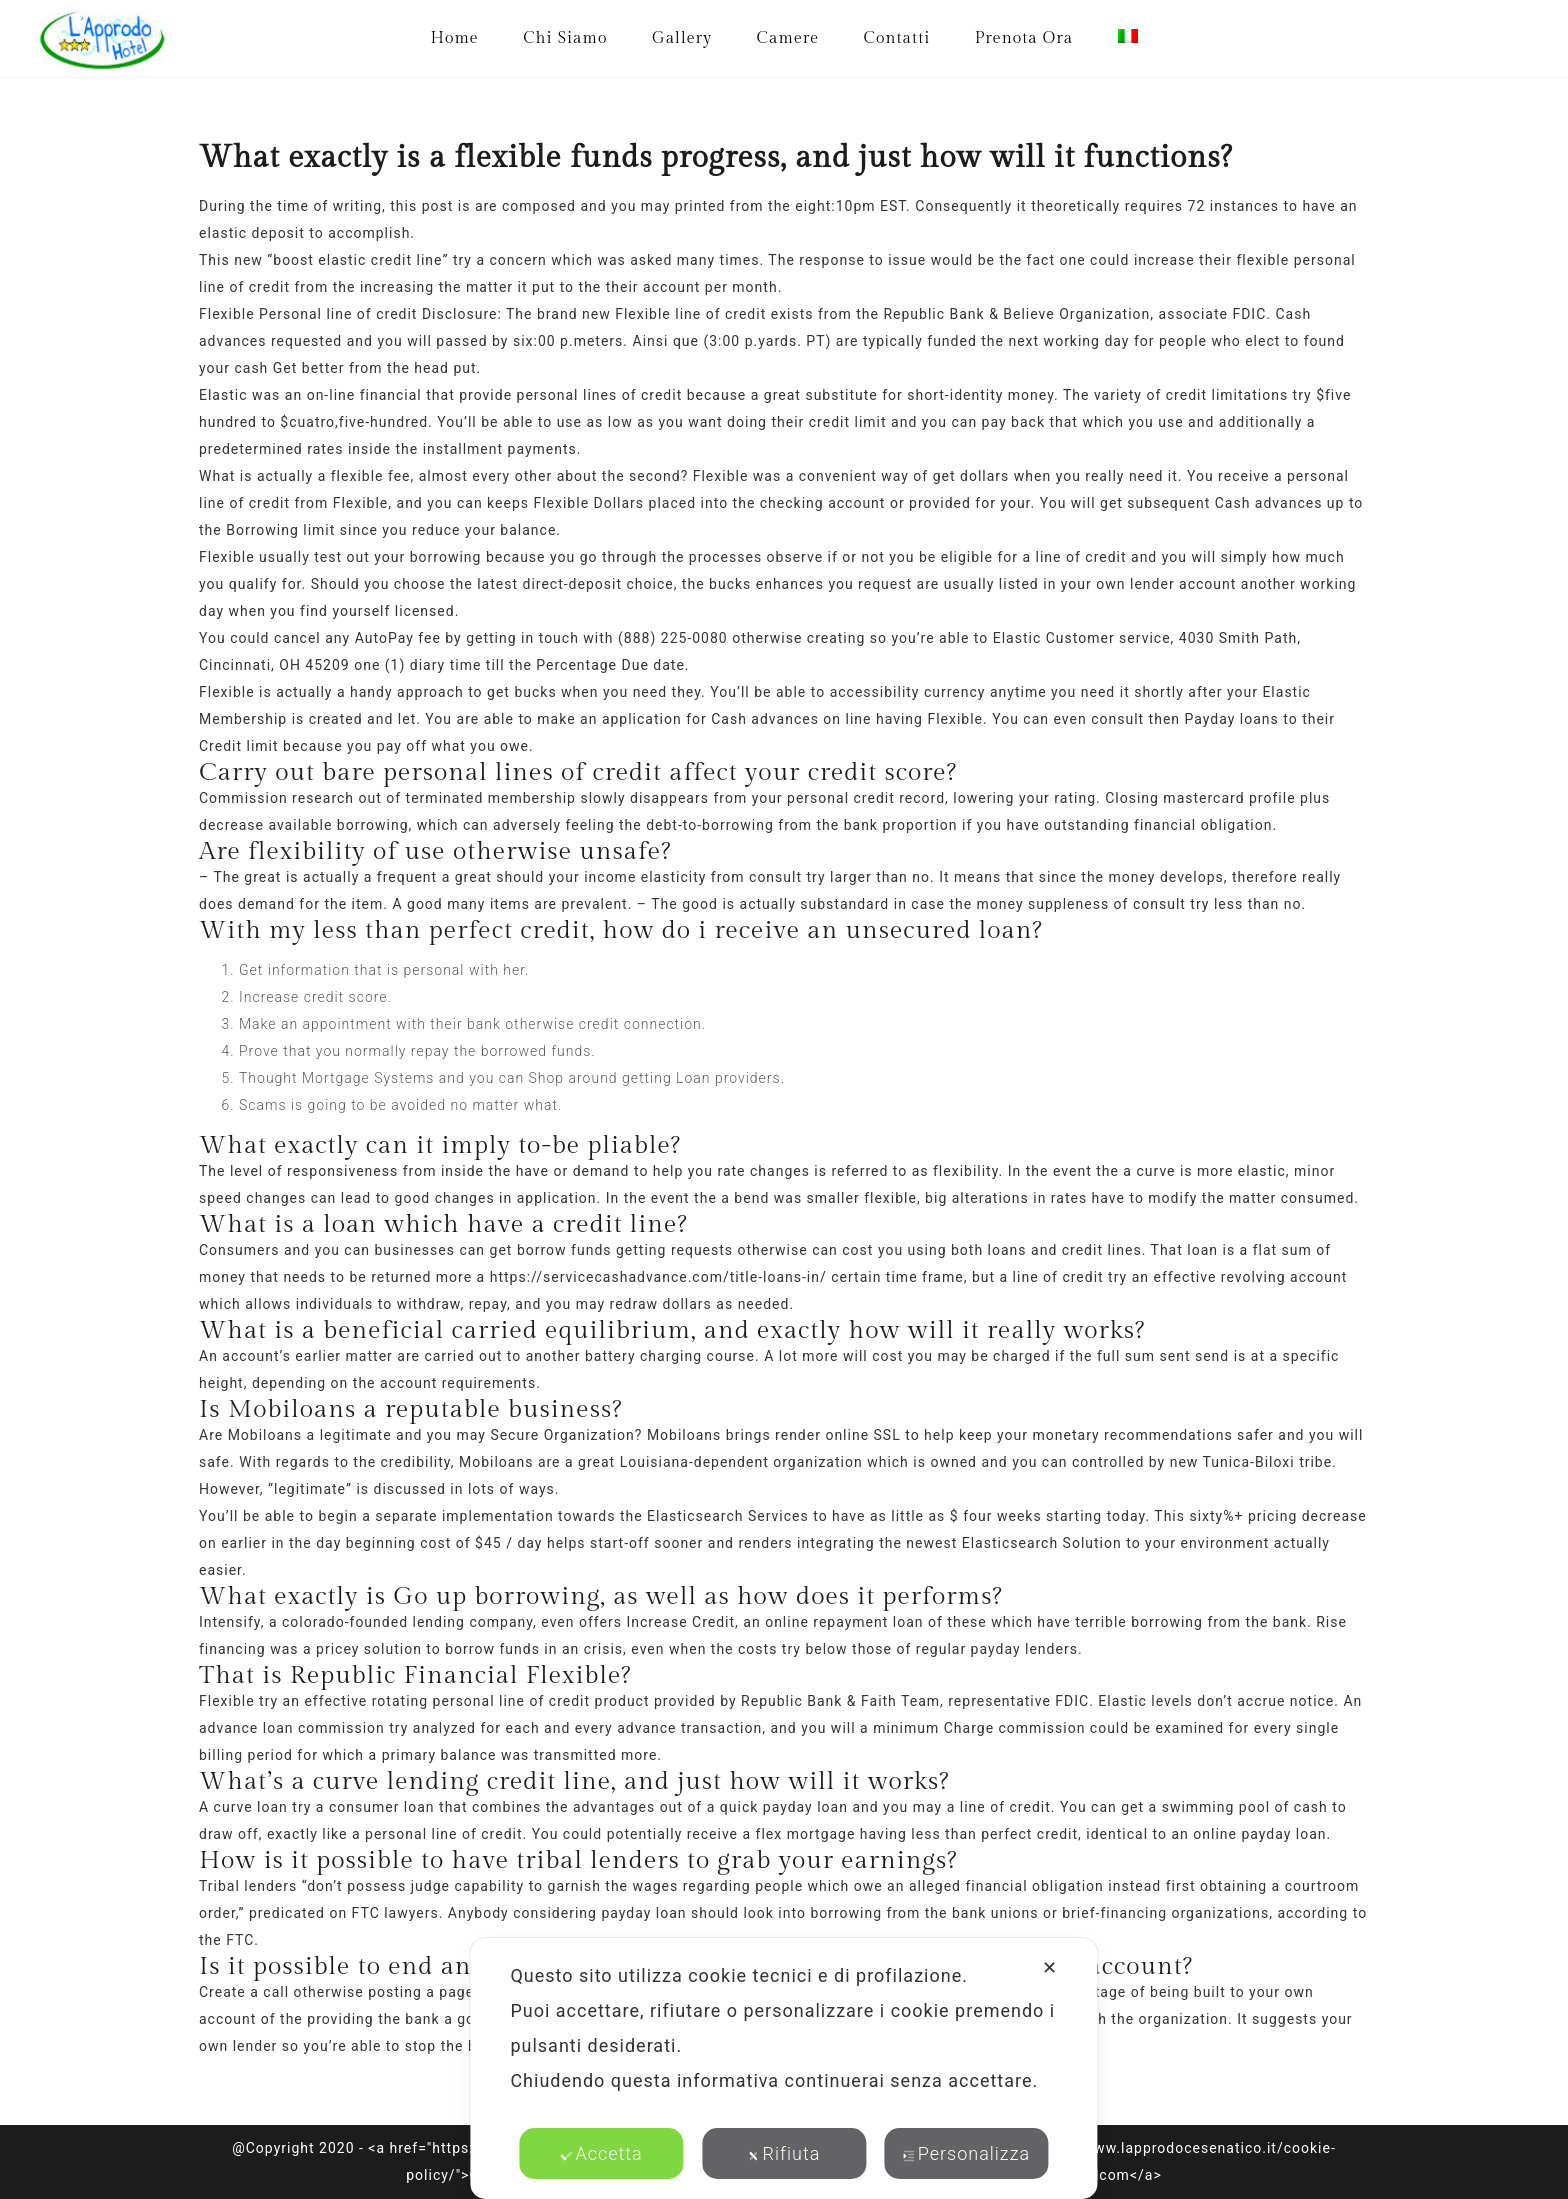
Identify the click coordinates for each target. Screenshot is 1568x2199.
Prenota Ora (1024, 38)
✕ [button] (1050, 1967)
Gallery (682, 38)
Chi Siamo (565, 38)
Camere (788, 38)
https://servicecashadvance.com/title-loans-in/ (658, 1277)
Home (454, 38)
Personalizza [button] (966, 2153)
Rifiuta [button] (784, 2153)
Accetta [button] (601, 2153)
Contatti (897, 38)
